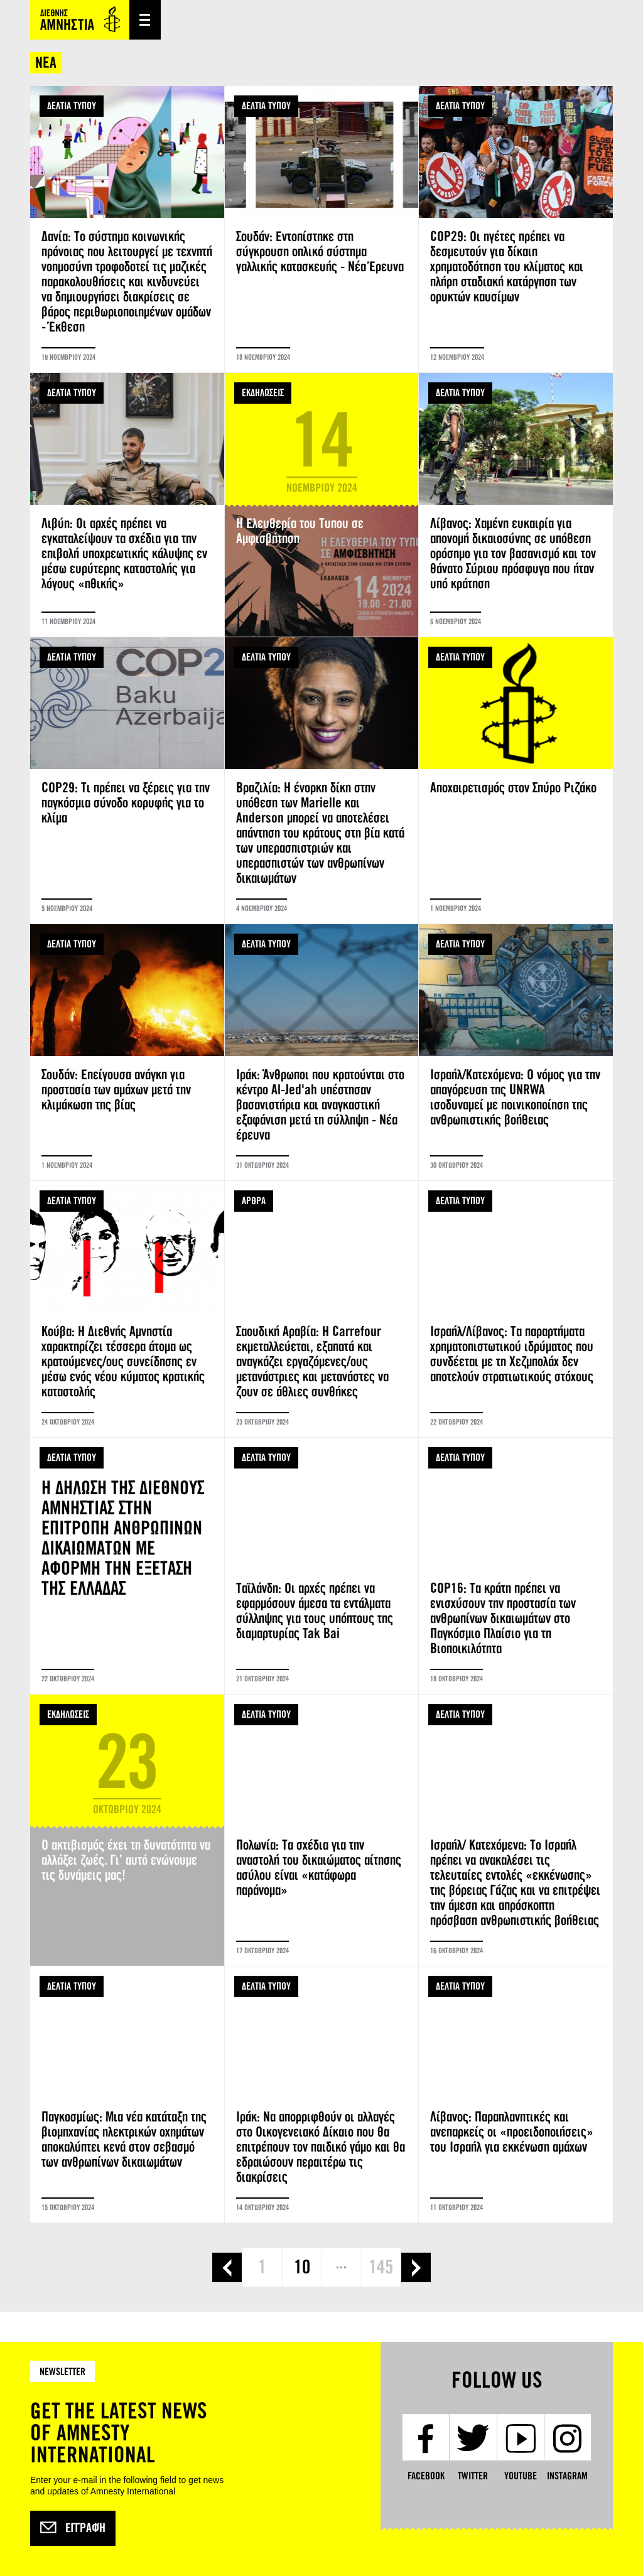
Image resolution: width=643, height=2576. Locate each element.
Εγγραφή (72, 2528)
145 (381, 2267)
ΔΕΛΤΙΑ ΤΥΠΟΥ (71, 106)
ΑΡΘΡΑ (254, 1201)
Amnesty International (79, 20)
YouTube (520, 2476)
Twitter (473, 2476)
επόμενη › (416, 2267)
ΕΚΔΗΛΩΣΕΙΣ (263, 393)
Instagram (567, 2476)
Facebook (426, 2476)
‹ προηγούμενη (227, 2267)
